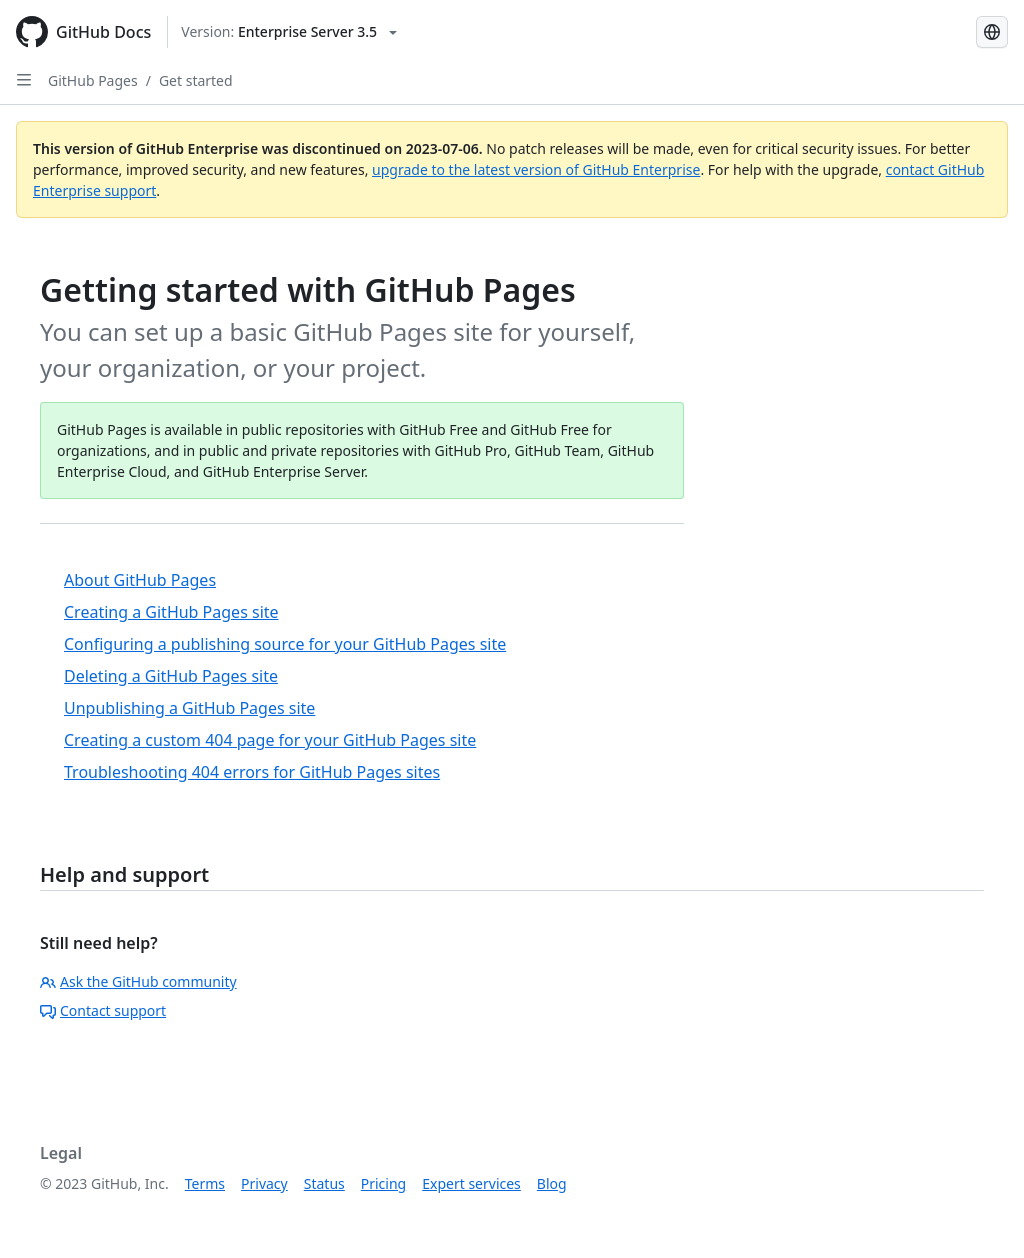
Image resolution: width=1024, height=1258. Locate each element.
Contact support (103, 1010)
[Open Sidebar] (24, 80)
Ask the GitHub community (138, 981)
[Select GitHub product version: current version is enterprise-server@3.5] (289, 32)
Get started (196, 80)
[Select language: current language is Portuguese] (992, 32)
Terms (205, 1183)
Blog (552, 1183)
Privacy (264, 1183)
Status (324, 1183)
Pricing (383, 1183)
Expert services (471, 1183)
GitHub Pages (93, 80)
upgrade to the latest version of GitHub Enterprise (536, 169)
